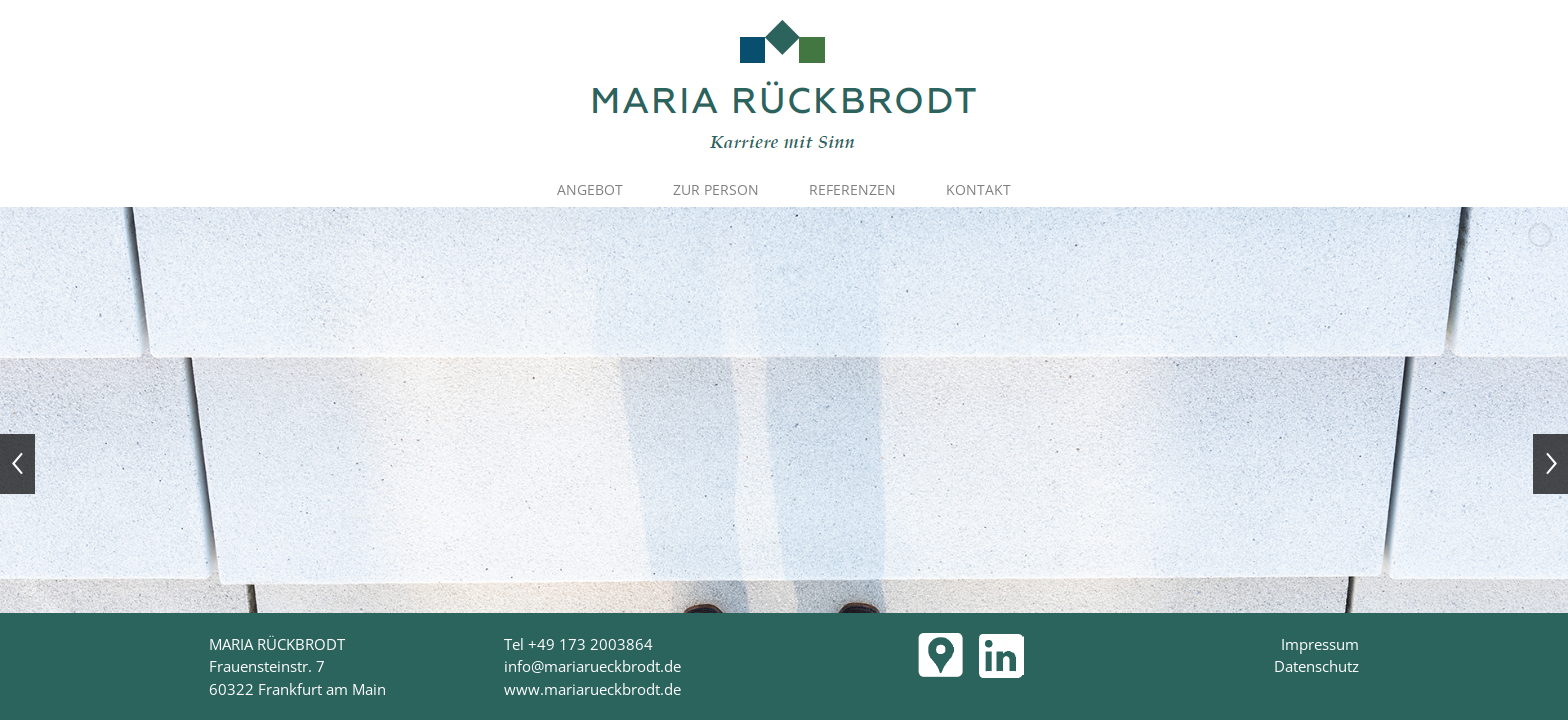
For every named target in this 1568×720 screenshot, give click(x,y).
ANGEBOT (590, 189)
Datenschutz (1316, 666)
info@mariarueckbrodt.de (592, 666)
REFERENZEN (852, 189)
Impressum (1320, 644)
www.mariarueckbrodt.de (592, 689)
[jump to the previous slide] (17, 464)
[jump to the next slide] (1550, 464)
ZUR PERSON (716, 189)
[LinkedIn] (1052, 645)
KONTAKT (978, 189)
